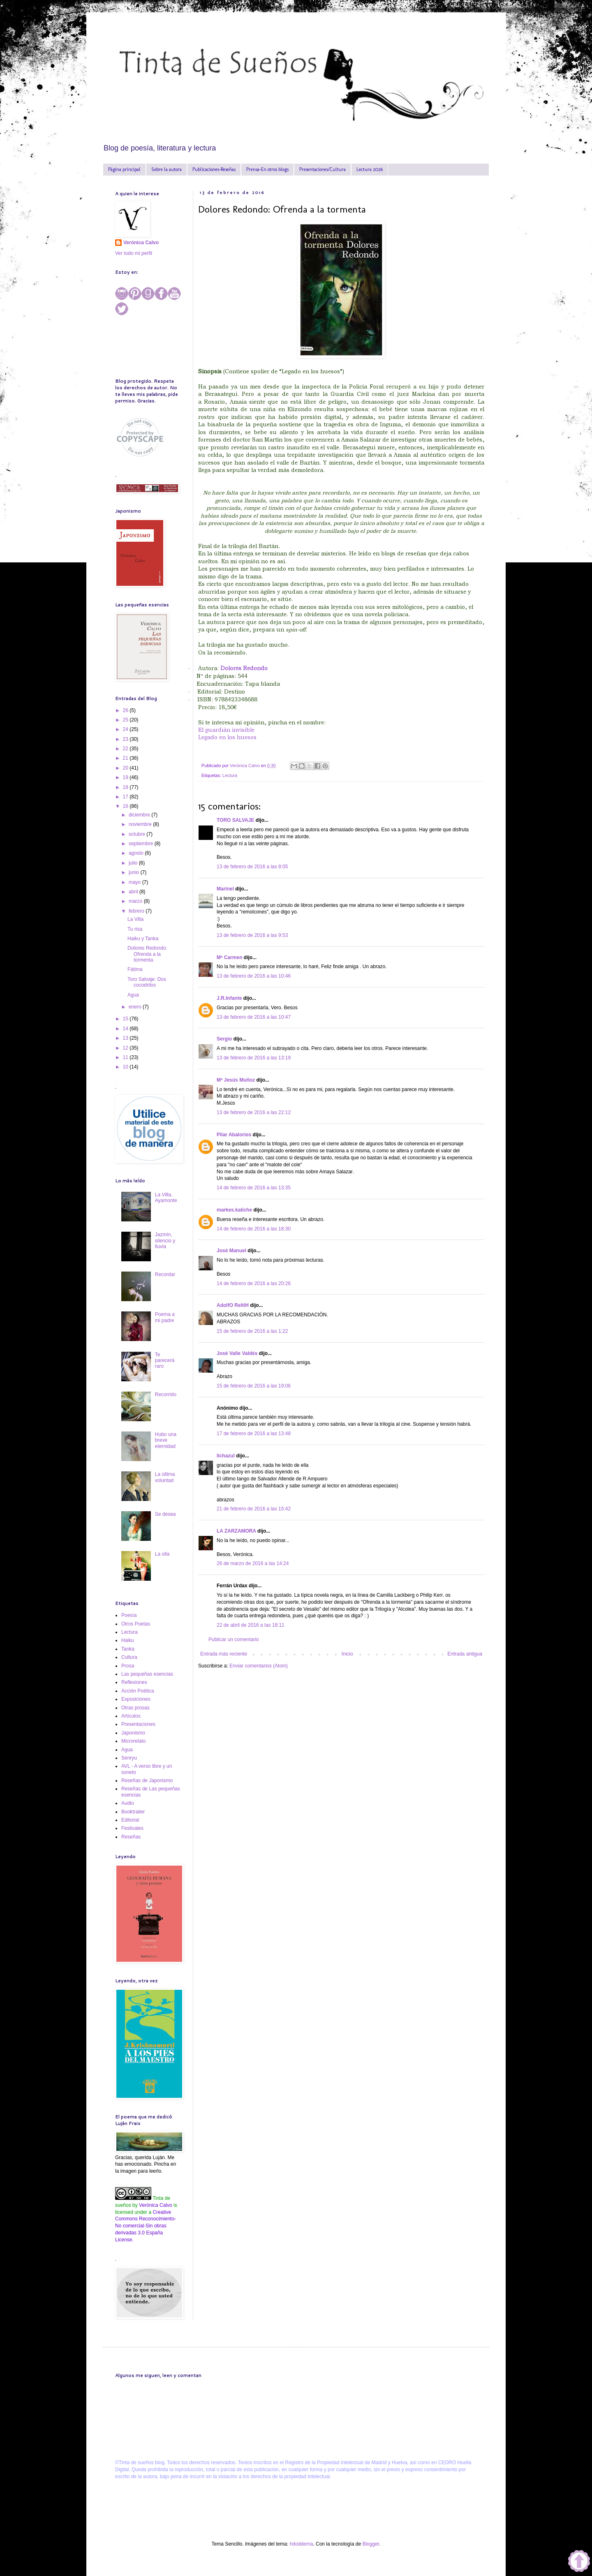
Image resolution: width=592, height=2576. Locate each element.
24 (126, 729)
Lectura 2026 (369, 169)
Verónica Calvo (141, 242)
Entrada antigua (464, 1654)
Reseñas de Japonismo (147, 1780)
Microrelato (133, 1741)
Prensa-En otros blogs (267, 169)
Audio (127, 1803)
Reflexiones (134, 1682)
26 (126, 710)
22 (126, 749)
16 (126, 806)
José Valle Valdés (237, 1353)
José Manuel (231, 1250)
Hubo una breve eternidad (165, 1440)
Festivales (132, 1828)
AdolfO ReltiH (233, 1305)
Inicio (347, 1654)
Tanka (127, 1649)
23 (126, 739)
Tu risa (134, 929)
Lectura (229, 775)
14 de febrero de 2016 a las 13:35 (254, 1188)
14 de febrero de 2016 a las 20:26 (254, 1283)
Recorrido (165, 1394)
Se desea (165, 1514)
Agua (133, 995)
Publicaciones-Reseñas (214, 169)
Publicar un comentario (233, 1639)
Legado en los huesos (227, 737)
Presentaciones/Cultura (322, 169)
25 (126, 720)
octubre (137, 834)
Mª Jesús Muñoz (236, 1080)
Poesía (128, 1615)
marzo (136, 901)
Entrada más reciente (223, 1654)
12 (126, 1048)
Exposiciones (135, 1699)
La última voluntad (165, 1477)
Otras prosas (135, 1708)
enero (136, 1007)
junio (135, 872)
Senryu (129, 1758)
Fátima (135, 969)
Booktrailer (133, 1812)
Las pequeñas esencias (147, 1674)
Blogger (370, 2544)
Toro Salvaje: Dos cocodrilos (146, 982)
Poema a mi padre (165, 1317)
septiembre (142, 843)
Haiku (127, 1640)
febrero (137, 911)
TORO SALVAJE (235, 820)
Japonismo (133, 1733)
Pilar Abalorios (234, 1135)
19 (126, 777)
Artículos (131, 1716)
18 (126, 787)
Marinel (225, 889)
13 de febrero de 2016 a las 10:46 (254, 976)
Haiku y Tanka (142, 938)
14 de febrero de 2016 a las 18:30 (254, 1229)
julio (134, 863)
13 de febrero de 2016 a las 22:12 (254, 1112)
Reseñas (131, 1837)
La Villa (135, 919)
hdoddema (301, 2544)
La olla (162, 1554)
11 (126, 1057)
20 (126, 768)
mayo (135, 882)
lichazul (226, 1456)
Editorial (130, 1820)
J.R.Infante (229, 998)
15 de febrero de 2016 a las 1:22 (252, 1331)
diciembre (140, 815)
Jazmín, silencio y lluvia (165, 1240)
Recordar (165, 1274)
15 (126, 1019)
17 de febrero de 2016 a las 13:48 (254, 1433)
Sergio (224, 1039)
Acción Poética (137, 1691)
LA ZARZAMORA (236, 1531)
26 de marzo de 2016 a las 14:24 (253, 1563)
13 (126, 1038)
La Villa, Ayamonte (166, 1197)
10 (126, 1067)
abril (134, 892)
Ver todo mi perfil (133, 253)
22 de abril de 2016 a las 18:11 (250, 1625)
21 (126, 758)
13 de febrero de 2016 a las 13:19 (254, 1058)
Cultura (129, 1657)
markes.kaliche (234, 1210)
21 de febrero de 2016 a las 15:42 (254, 1509)
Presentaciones (138, 1724)
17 (126, 797)
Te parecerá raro (164, 1360)
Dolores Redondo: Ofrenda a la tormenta (147, 954)
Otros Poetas (135, 1624)
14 (126, 1028)
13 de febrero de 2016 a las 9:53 (252, 935)
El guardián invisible (226, 730)
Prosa (127, 1666)
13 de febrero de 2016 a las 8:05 (252, 866)
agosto (137, 853)
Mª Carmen (229, 957)
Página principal (124, 169)
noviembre (141, 824)
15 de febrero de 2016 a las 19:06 (254, 1386)
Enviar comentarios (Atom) (258, 1666)
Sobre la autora (166, 169)
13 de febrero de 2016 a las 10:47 (254, 1017)
